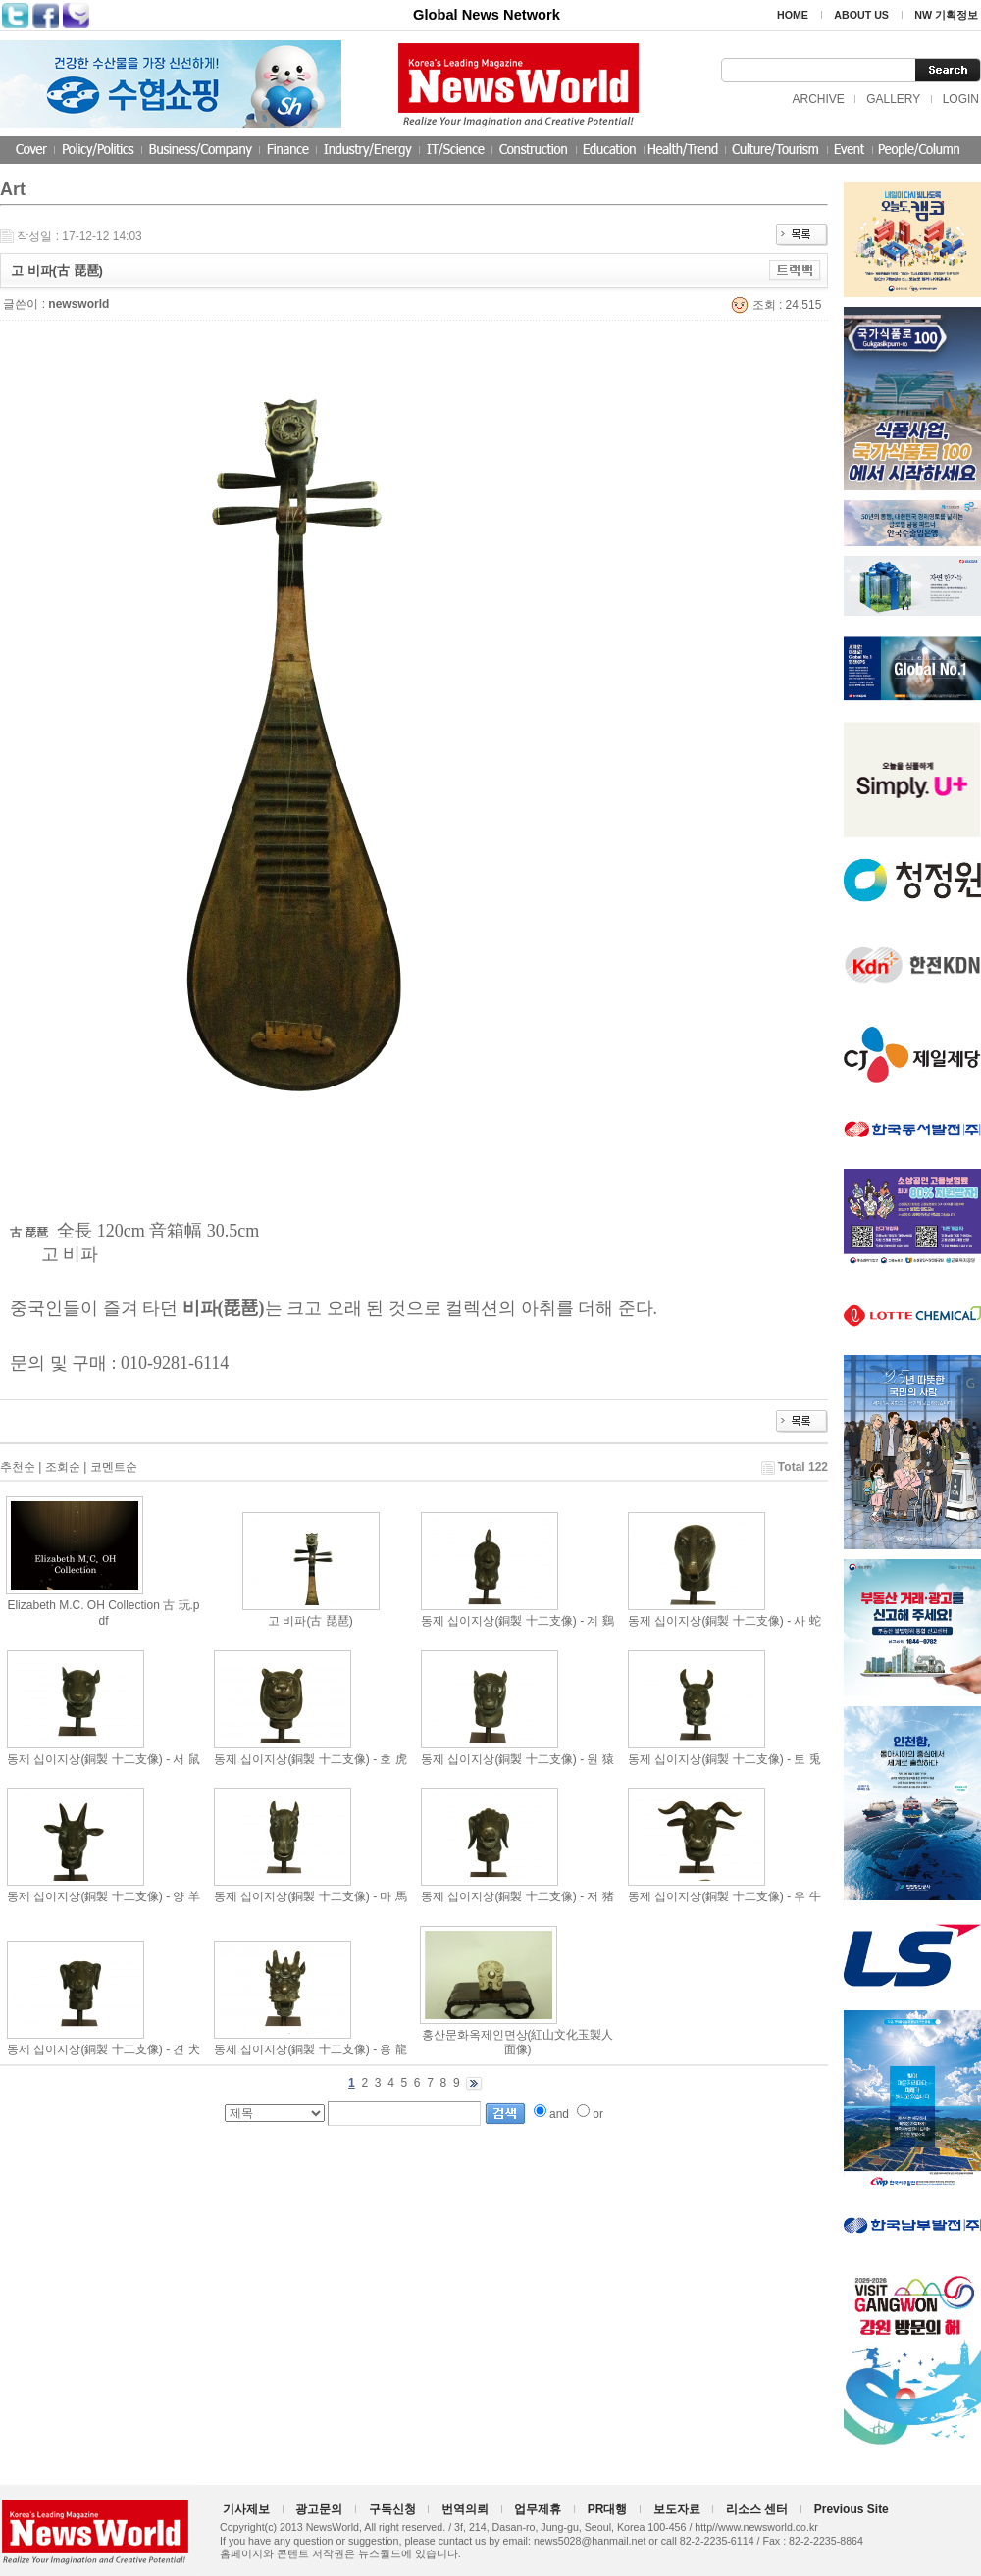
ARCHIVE (818, 99)
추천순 (17, 1467)
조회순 (62, 1467)
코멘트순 (113, 1467)
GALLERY (893, 99)
